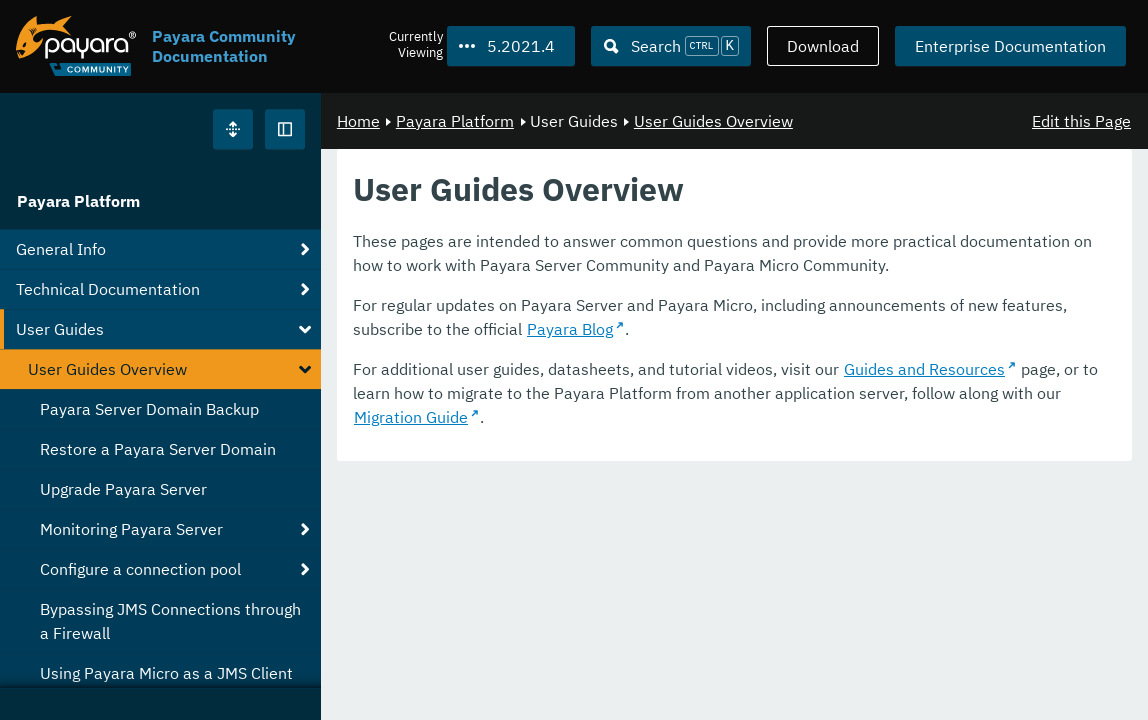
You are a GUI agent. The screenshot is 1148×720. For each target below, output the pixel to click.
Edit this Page (1081, 121)
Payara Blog (570, 329)
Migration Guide (411, 417)
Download (823, 46)
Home (358, 121)
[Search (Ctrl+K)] (671, 46)
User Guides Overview (713, 121)
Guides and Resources (924, 369)
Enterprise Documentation (1010, 46)
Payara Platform (78, 201)
